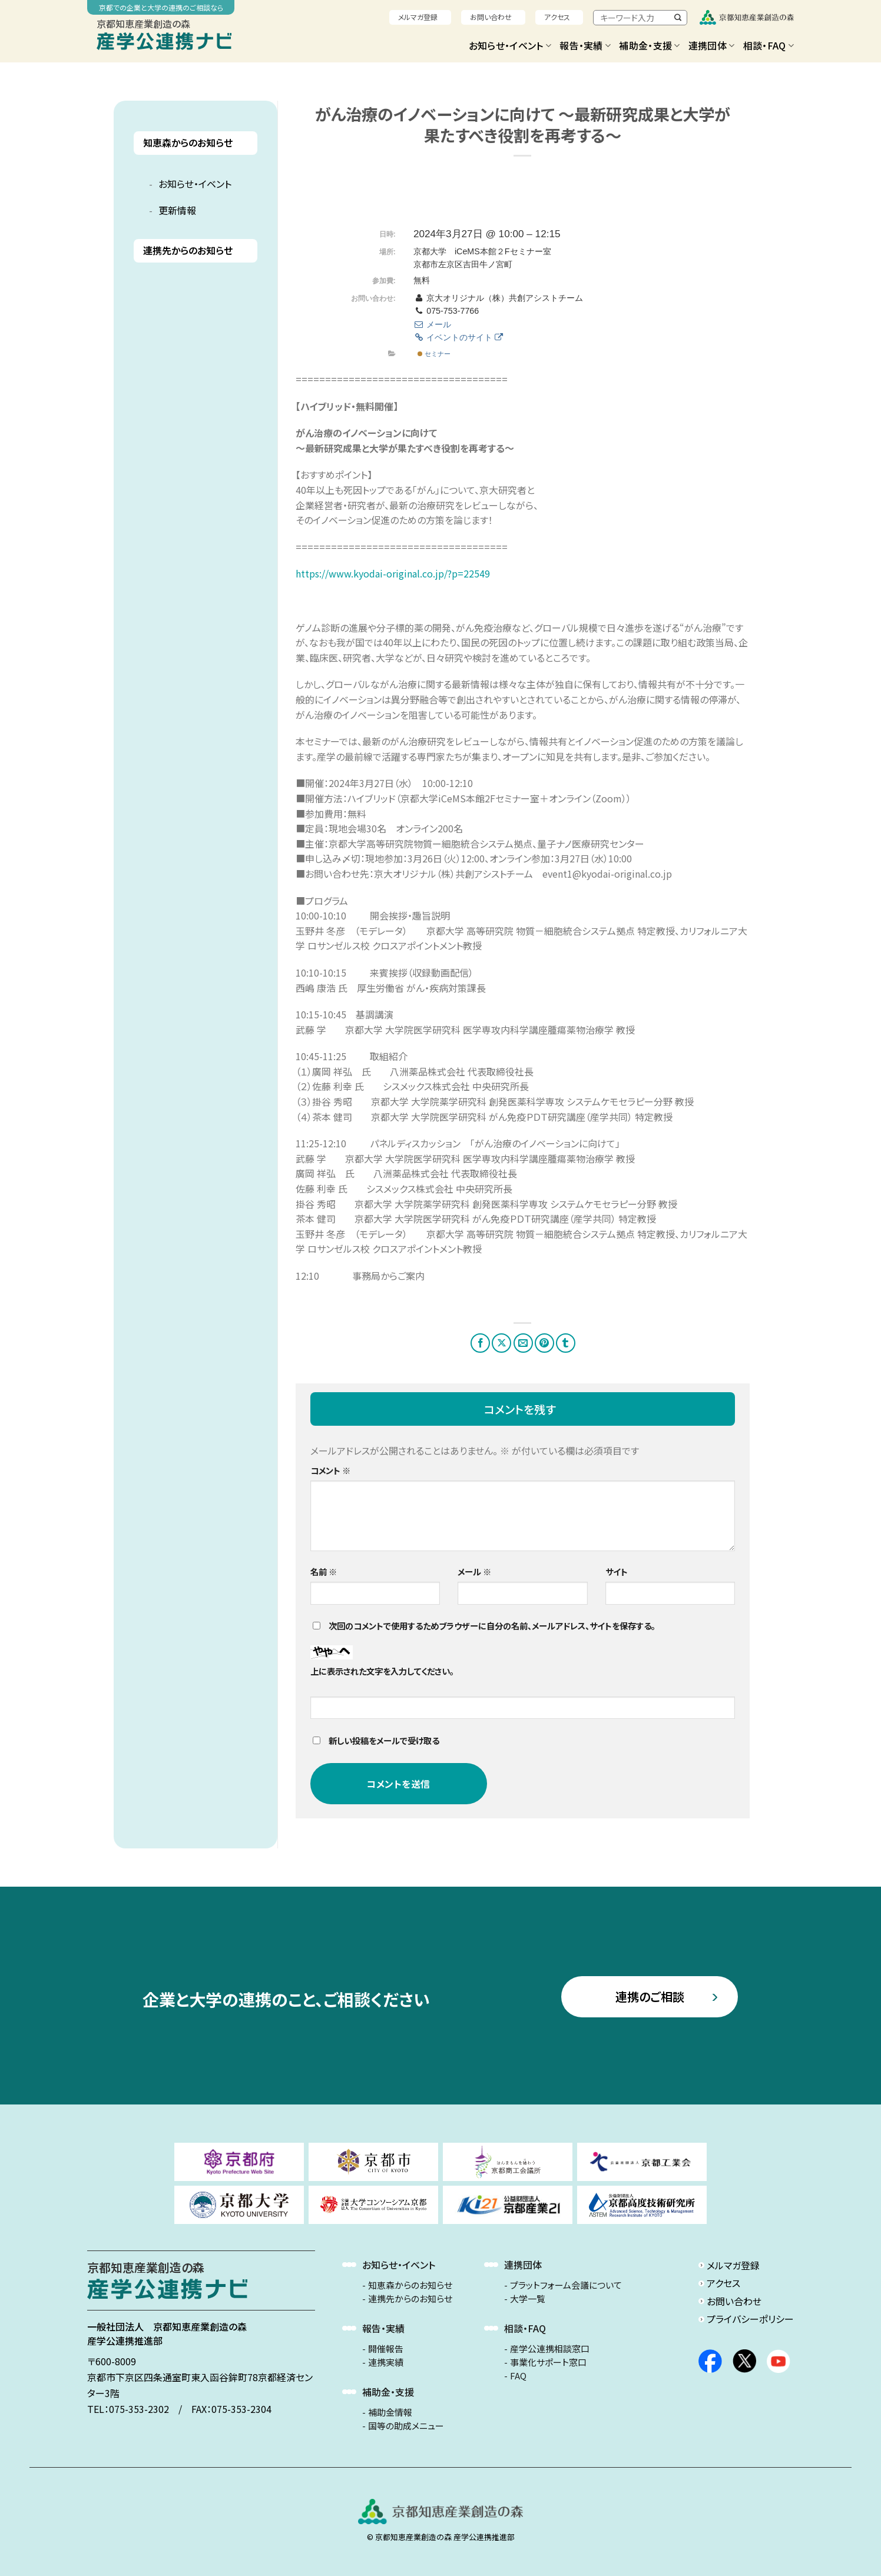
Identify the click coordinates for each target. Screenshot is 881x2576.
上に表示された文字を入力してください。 (382, 1671)
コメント (330, 1470)
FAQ (518, 2376)
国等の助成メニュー (406, 2426)
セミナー (434, 353)
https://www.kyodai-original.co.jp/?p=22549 (393, 573)
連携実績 (385, 2362)
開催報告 (385, 2349)
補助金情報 (390, 2412)
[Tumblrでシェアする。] (565, 1343)
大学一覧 (527, 2299)
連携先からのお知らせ (188, 250)
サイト (616, 1571)
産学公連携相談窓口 (549, 2349)
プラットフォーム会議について (566, 2285)
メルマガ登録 (418, 17)
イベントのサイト (458, 337)
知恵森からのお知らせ (188, 143)
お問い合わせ (491, 17)
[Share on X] (501, 1343)
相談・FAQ (768, 45)
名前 (323, 1571)
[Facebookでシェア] (480, 1343)
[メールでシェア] (523, 1343)
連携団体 (711, 45)
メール (432, 324)
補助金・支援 (649, 45)
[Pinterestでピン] (544, 1343)
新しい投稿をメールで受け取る (384, 1740)
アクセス (557, 17)
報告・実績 (585, 45)
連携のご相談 (649, 1996)
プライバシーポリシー (750, 2319)
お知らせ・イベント (510, 45)
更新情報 (177, 210)
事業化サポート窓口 (548, 2362)
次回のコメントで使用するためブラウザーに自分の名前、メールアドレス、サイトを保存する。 (492, 1625)
